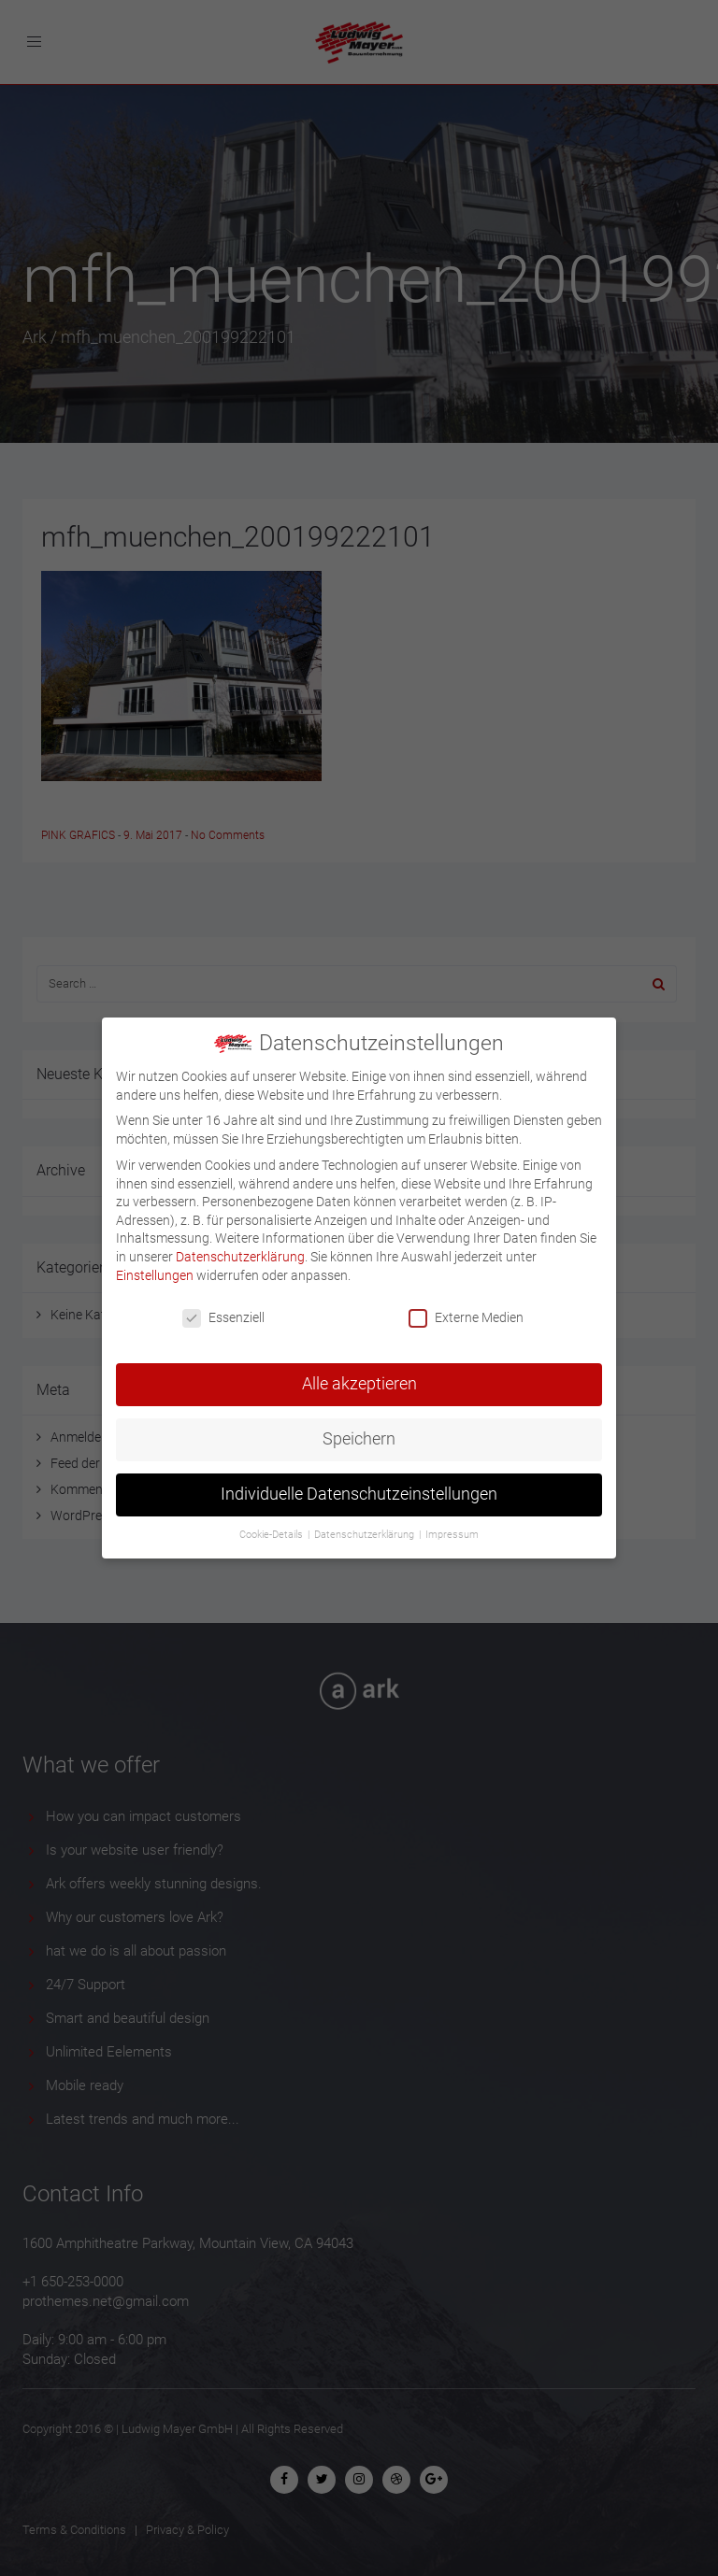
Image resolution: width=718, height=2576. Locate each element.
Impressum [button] (452, 1526)
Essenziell (223, 1309)
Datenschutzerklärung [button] (365, 1526)
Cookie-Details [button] (272, 1526)
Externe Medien (466, 1309)
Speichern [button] (359, 1430)
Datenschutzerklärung (240, 1247)
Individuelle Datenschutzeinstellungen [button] (359, 1485)
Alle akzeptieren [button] (359, 1375)
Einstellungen (155, 1266)
